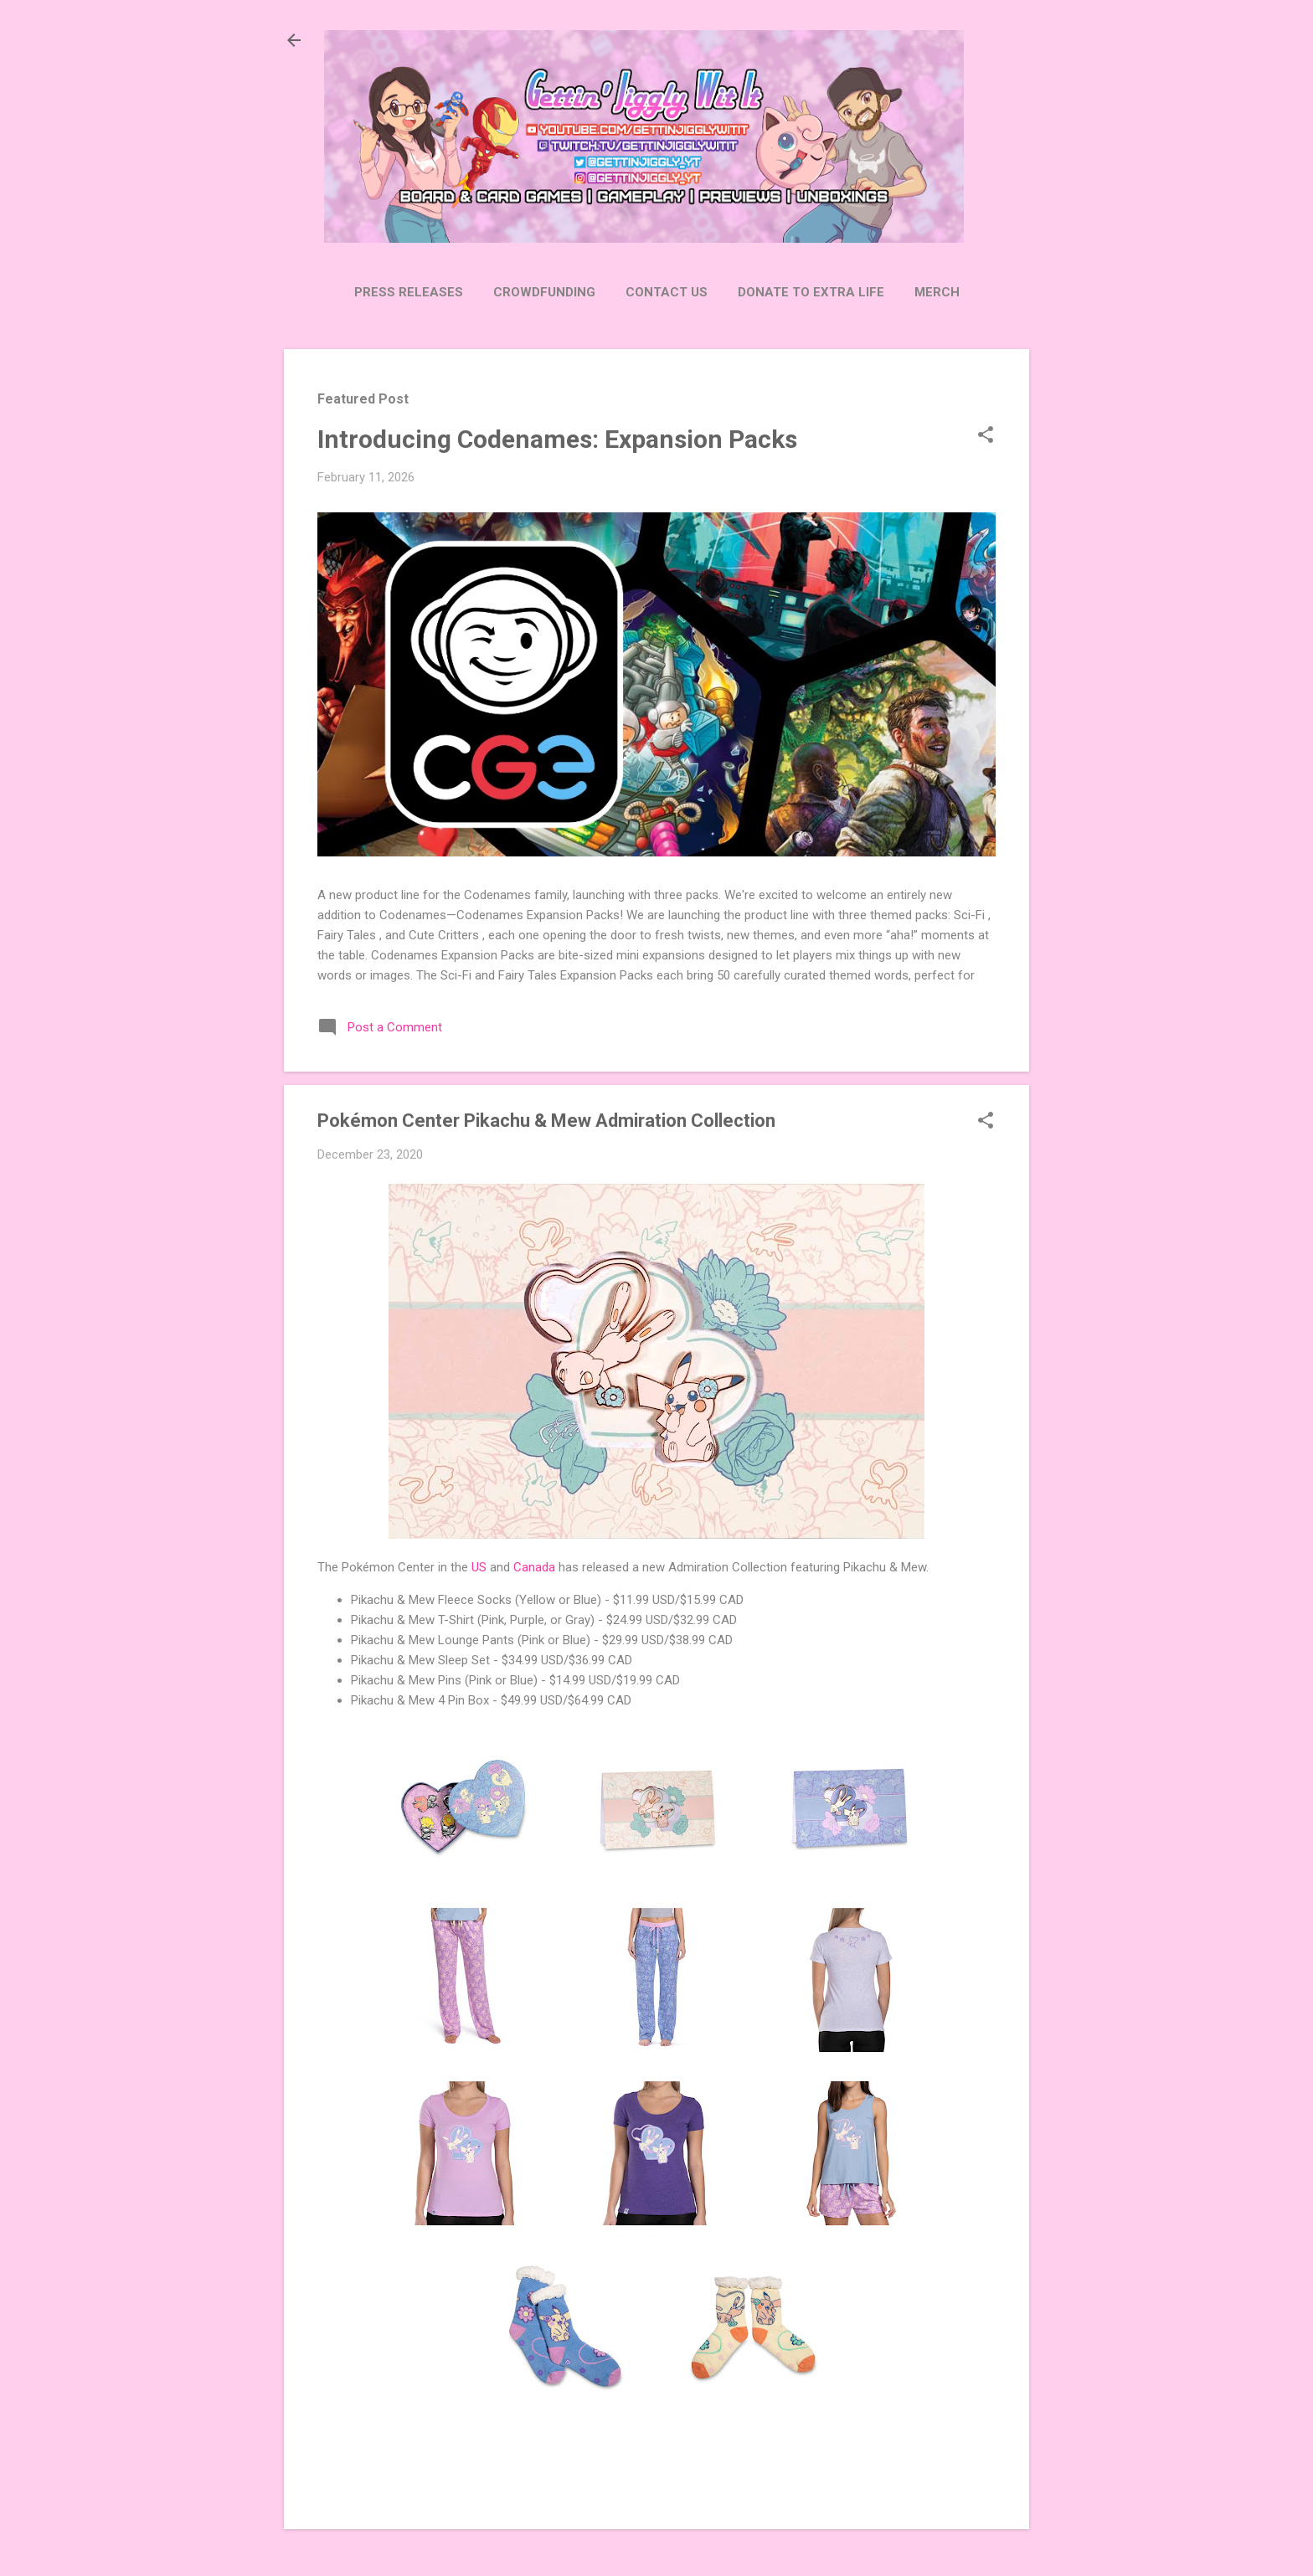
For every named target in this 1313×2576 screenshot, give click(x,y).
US (479, 1567)
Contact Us (667, 292)
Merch (937, 292)
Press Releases (408, 292)
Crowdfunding (544, 292)
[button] (986, 436)
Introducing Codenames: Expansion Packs (557, 439)
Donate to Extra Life (811, 292)
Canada (534, 1567)
